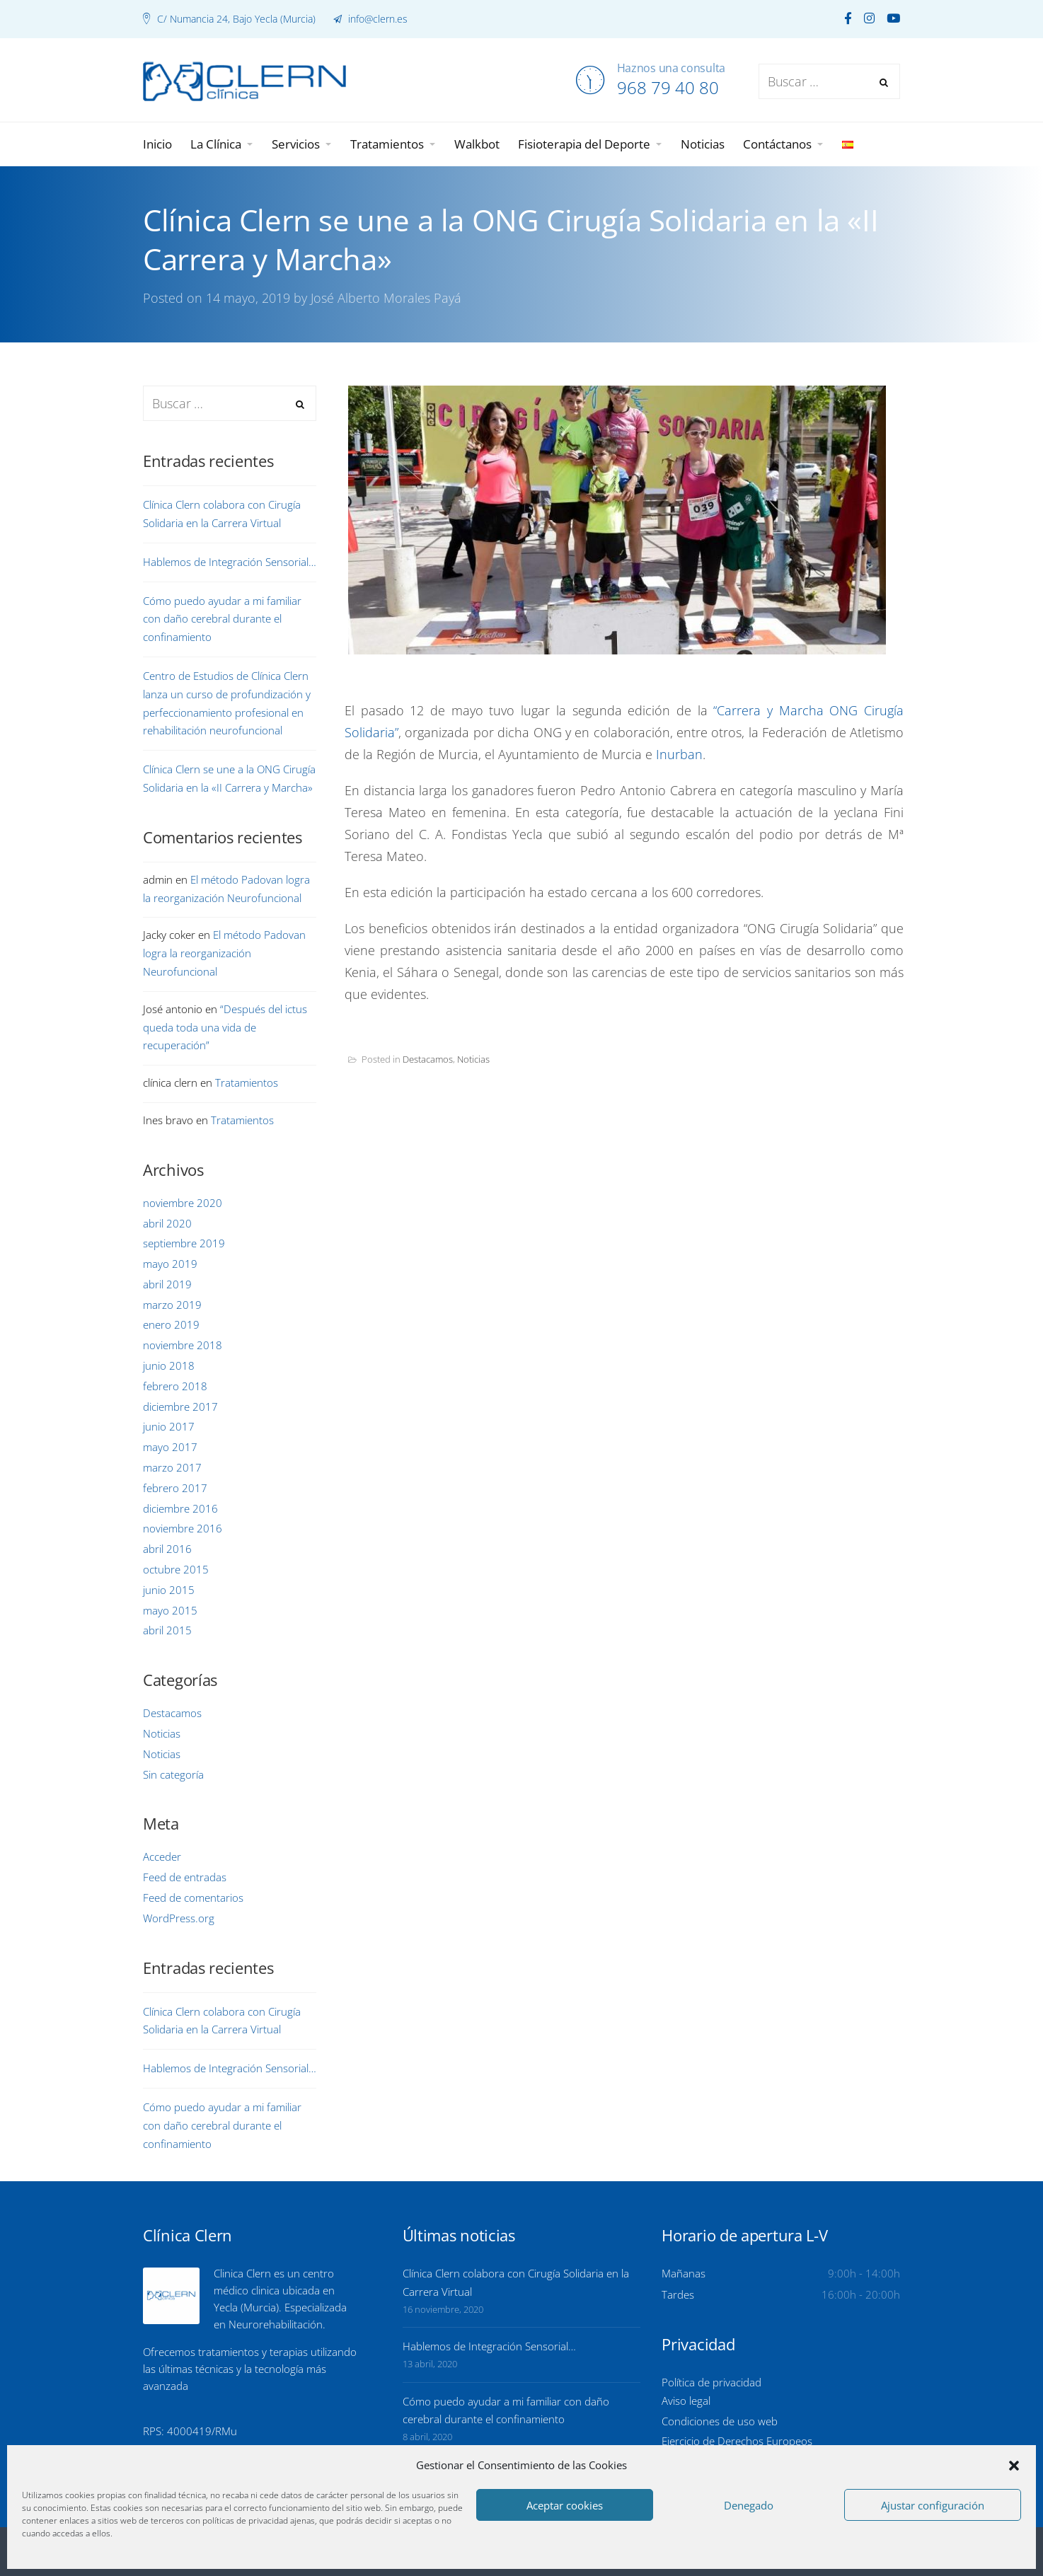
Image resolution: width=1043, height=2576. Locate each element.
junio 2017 (169, 1426)
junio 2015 (169, 1590)
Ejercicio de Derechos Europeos (737, 2441)
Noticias (473, 1059)
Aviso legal (686, 2400)
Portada (374, 376)
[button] (1014, 2466)
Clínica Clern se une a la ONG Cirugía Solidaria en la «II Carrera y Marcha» (229, 778)
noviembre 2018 (182, 1345)
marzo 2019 (172, 1305)
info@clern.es (376, 18)
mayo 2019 (170, 1264)
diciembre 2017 (180, 1406)
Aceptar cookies (564, 2505)
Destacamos (428, 1059)
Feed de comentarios (193, 1897)
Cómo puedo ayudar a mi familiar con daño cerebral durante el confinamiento (222, 619)
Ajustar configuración (932, 2505)
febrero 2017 (175, 1488)
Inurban (679, 754)
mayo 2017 (170, 1447)
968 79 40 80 (668, 87)
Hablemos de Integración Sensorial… (229, 562)
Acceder (162, 1856)
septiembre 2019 (184, 1243)
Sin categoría (173, 1774)
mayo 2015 (170, 1610)
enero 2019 (171, 1324)
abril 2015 (167, 1630)
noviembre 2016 (182, 1528)
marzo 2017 (172, 1467)
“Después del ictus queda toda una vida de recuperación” (225, 1027)
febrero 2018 (175, 1386)
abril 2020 (167, 1223)
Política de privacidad (711, 2382)
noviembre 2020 (182, 1203)
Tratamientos (246, 1082)
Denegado (748, 2505)
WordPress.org (178, 1918)
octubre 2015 (176, 1569)
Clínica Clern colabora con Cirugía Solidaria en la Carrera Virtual (222, 513)
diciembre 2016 (180, 1508)
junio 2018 (169, 1365)
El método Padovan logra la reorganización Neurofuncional (224, 953)
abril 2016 (167, 1549)
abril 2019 (167, 1284)
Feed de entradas (184, 1877)
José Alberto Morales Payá (386, 297)
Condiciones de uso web (720, 2421)
